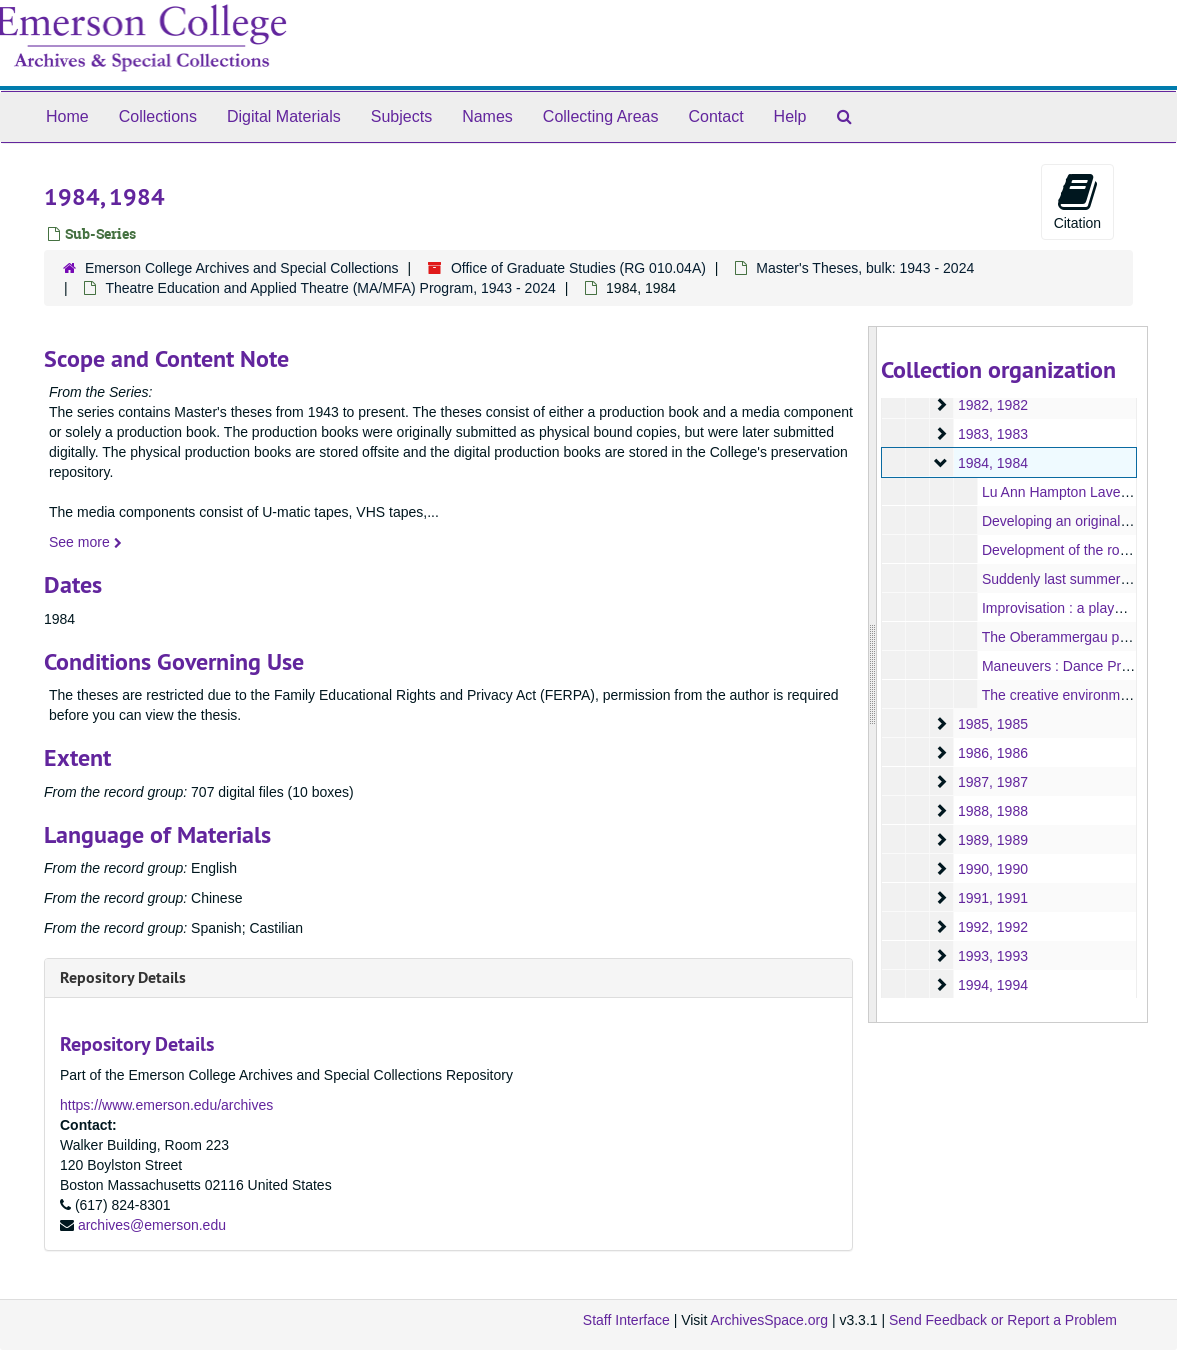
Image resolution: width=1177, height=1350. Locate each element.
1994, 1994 (993, 985)
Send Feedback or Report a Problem (1003, 1320)
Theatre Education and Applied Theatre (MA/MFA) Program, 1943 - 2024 (330, 288)
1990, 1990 (993, 869)
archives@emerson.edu (152, 1225)
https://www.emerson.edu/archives (166, 1105)
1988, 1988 (993, 811)
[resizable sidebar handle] (873, 674)
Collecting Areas (601, 116)
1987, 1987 (993, 782)
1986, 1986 (993, 753)
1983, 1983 (993, 434)
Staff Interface (626, 1320)
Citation (1077, 201)
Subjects (401, 116)
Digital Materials (284, 116)
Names (487, 116)
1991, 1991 (993, 898)
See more (85, 542)
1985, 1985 (993, 724)
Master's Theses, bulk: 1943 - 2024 (865, 268)
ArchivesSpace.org (769, 1320)
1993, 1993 (993, 956)
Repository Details (123, 977)
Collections (158, 116)
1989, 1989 (993, 840)
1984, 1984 (993, 463)
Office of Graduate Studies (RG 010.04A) (578, 268)
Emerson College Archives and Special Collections (242, 268)
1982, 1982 (993, 405)
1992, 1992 (993, 927)
